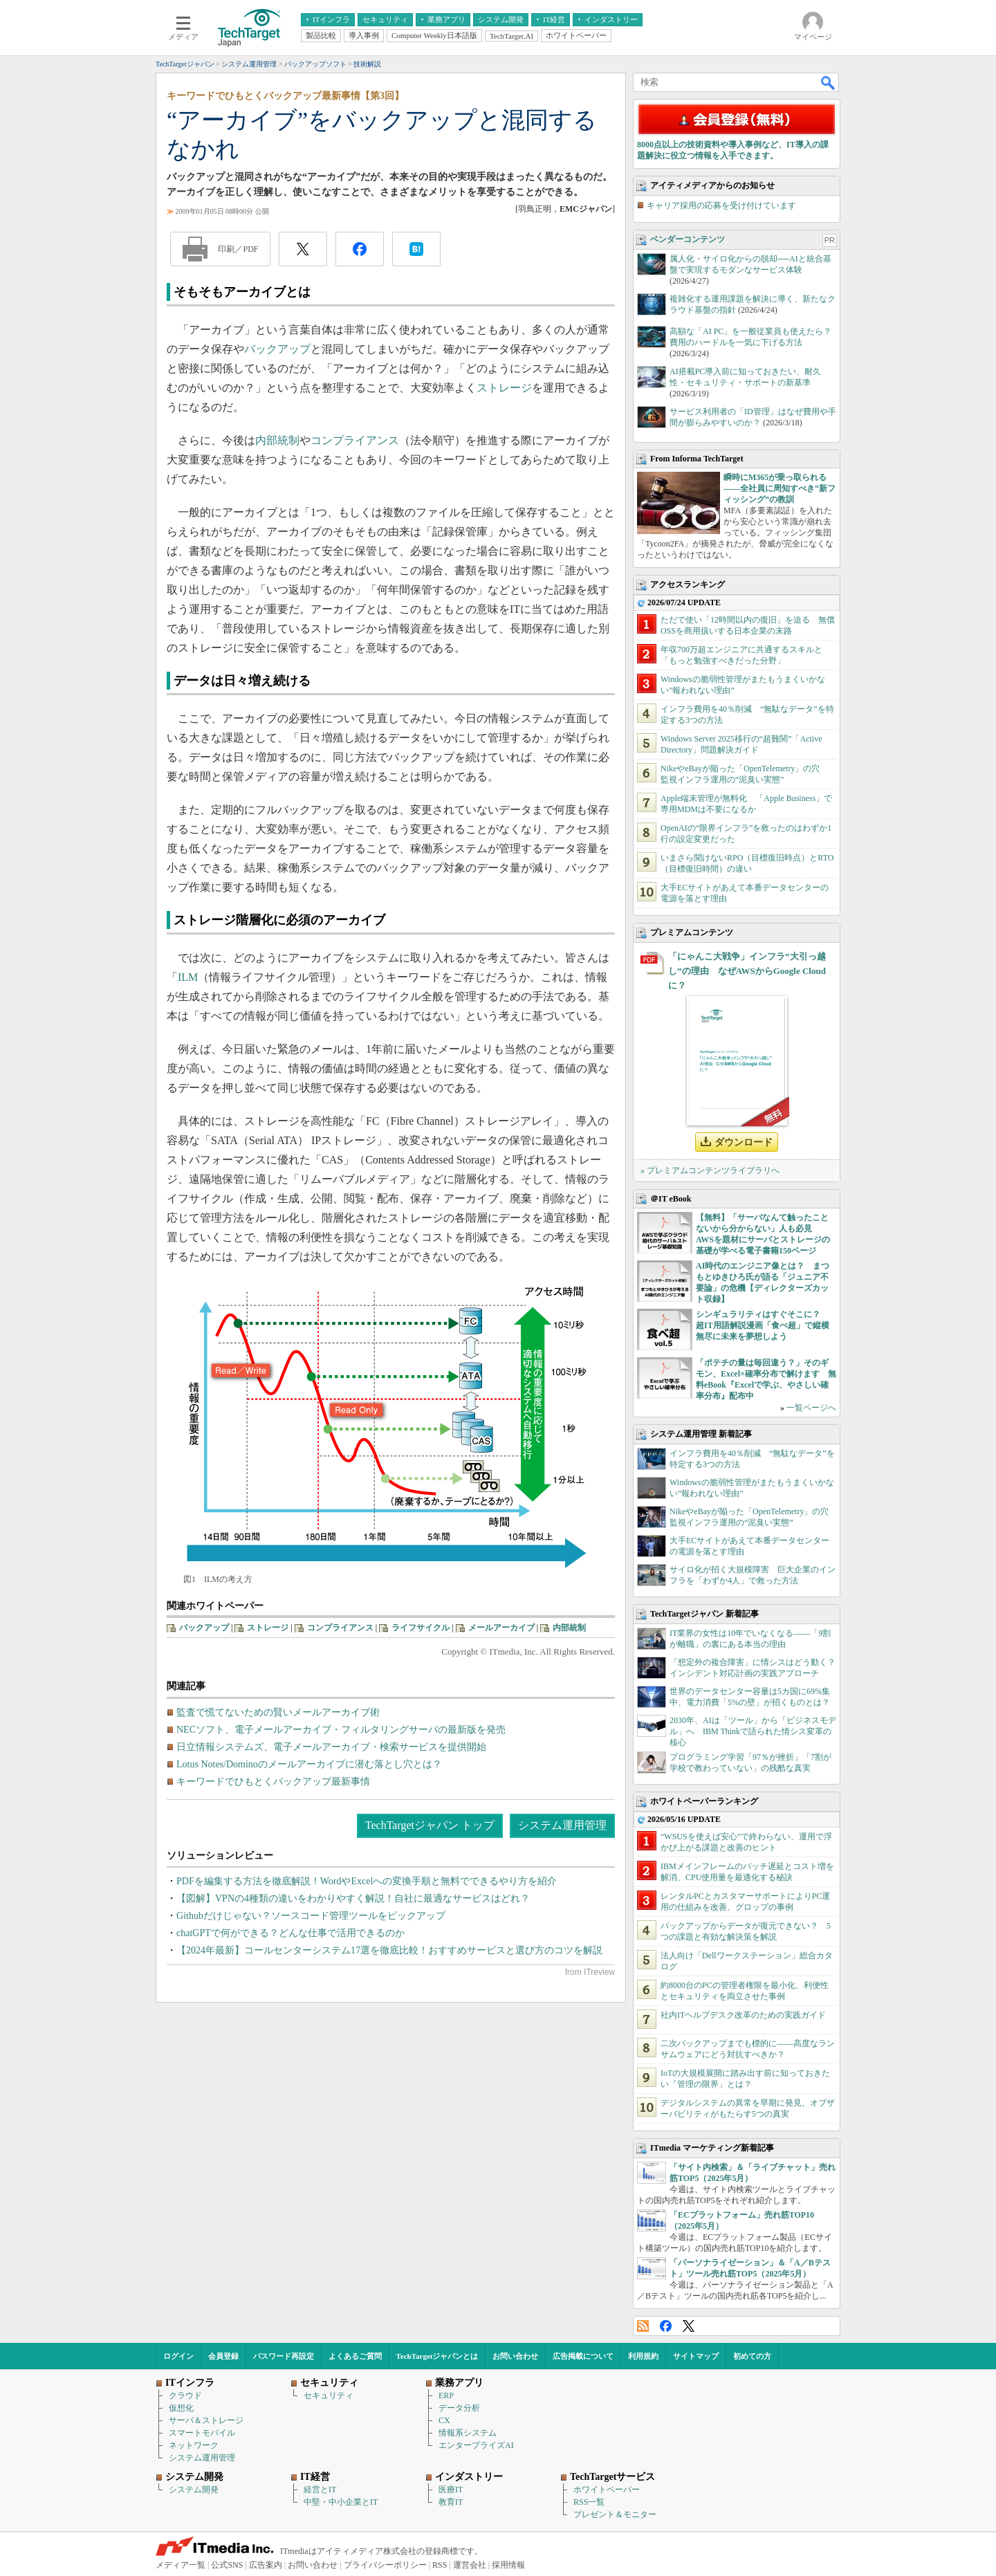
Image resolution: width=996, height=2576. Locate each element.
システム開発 (194, 2489)
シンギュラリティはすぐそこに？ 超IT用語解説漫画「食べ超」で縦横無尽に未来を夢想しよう (762, 1325)
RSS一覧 (589, 2502)
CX (444, 2420)
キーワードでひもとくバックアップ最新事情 (273, 1781)
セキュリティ (328, 2395)
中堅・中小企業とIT (341, 2502)
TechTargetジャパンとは (437, 2356)
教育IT (451, 2502)
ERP (446, 2395)
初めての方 (752, 2356)
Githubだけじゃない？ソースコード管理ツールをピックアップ (310, 1916)
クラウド (185, 2395)
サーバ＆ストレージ (206, 2420)
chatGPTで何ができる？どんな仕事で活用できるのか (290, 1933)
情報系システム (468, 2433)
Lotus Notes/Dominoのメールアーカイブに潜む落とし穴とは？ (309, 1764)
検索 (828, 82)
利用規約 (643, 2356)
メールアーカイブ (501, 1627)
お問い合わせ (515, 2356)
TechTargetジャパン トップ (430, 1825)
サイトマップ (696, 2356)
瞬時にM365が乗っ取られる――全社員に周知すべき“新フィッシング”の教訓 (779, 488)
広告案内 (265, 2565)
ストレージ (504, 388)
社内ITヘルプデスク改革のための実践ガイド (743, 2015)
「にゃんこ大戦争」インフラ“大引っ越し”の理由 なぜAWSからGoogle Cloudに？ (747, 971)
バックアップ (277, 349)
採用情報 (508, 2565)
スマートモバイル (202, 2433)
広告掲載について (583, 2356)
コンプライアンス (355, 440)
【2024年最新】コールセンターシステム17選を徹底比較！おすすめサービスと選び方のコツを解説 (389, 1950)
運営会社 (469, 2565)
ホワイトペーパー (606, 2489)
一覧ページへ (811, 1408)
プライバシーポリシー (385, 2565)
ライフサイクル (420, 1627)
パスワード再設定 (283, 2356)
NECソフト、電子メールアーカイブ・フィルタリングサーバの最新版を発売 (341, 1729)
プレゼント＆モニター (614, 2514)
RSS (643, 2326)
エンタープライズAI (476, 2445)
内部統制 (277, 440)
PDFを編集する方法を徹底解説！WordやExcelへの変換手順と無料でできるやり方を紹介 (366, 1881)
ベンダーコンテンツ (687, 239)
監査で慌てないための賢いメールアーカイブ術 (278, 1712)
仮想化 (181, 2408)
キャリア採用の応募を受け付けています (721, 205)
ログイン (178, 2356)
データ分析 (459, 2408)
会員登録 (223, 2356)
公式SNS (227, 2565)
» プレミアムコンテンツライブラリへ (710, 1170)
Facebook (666, 2326)
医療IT (451, 2489)
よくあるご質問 (355, 2356)
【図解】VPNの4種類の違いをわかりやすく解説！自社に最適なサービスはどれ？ (353, 1898)
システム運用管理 (562, 1825)
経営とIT (320, 2489)
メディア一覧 (180, 2565)
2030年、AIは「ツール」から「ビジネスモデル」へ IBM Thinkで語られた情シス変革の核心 (753, 1731)
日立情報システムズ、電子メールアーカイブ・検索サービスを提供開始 (331, 1747)
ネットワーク (194, 2445)
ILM (188, 977)
